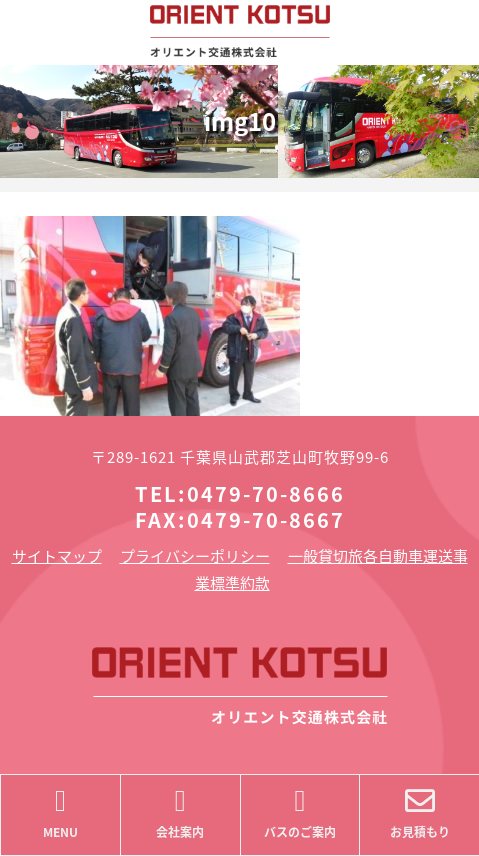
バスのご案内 (300, 813)
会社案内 (180, 813)
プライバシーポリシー (195, 556)
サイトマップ (57, 556)
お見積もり (419, 813)
